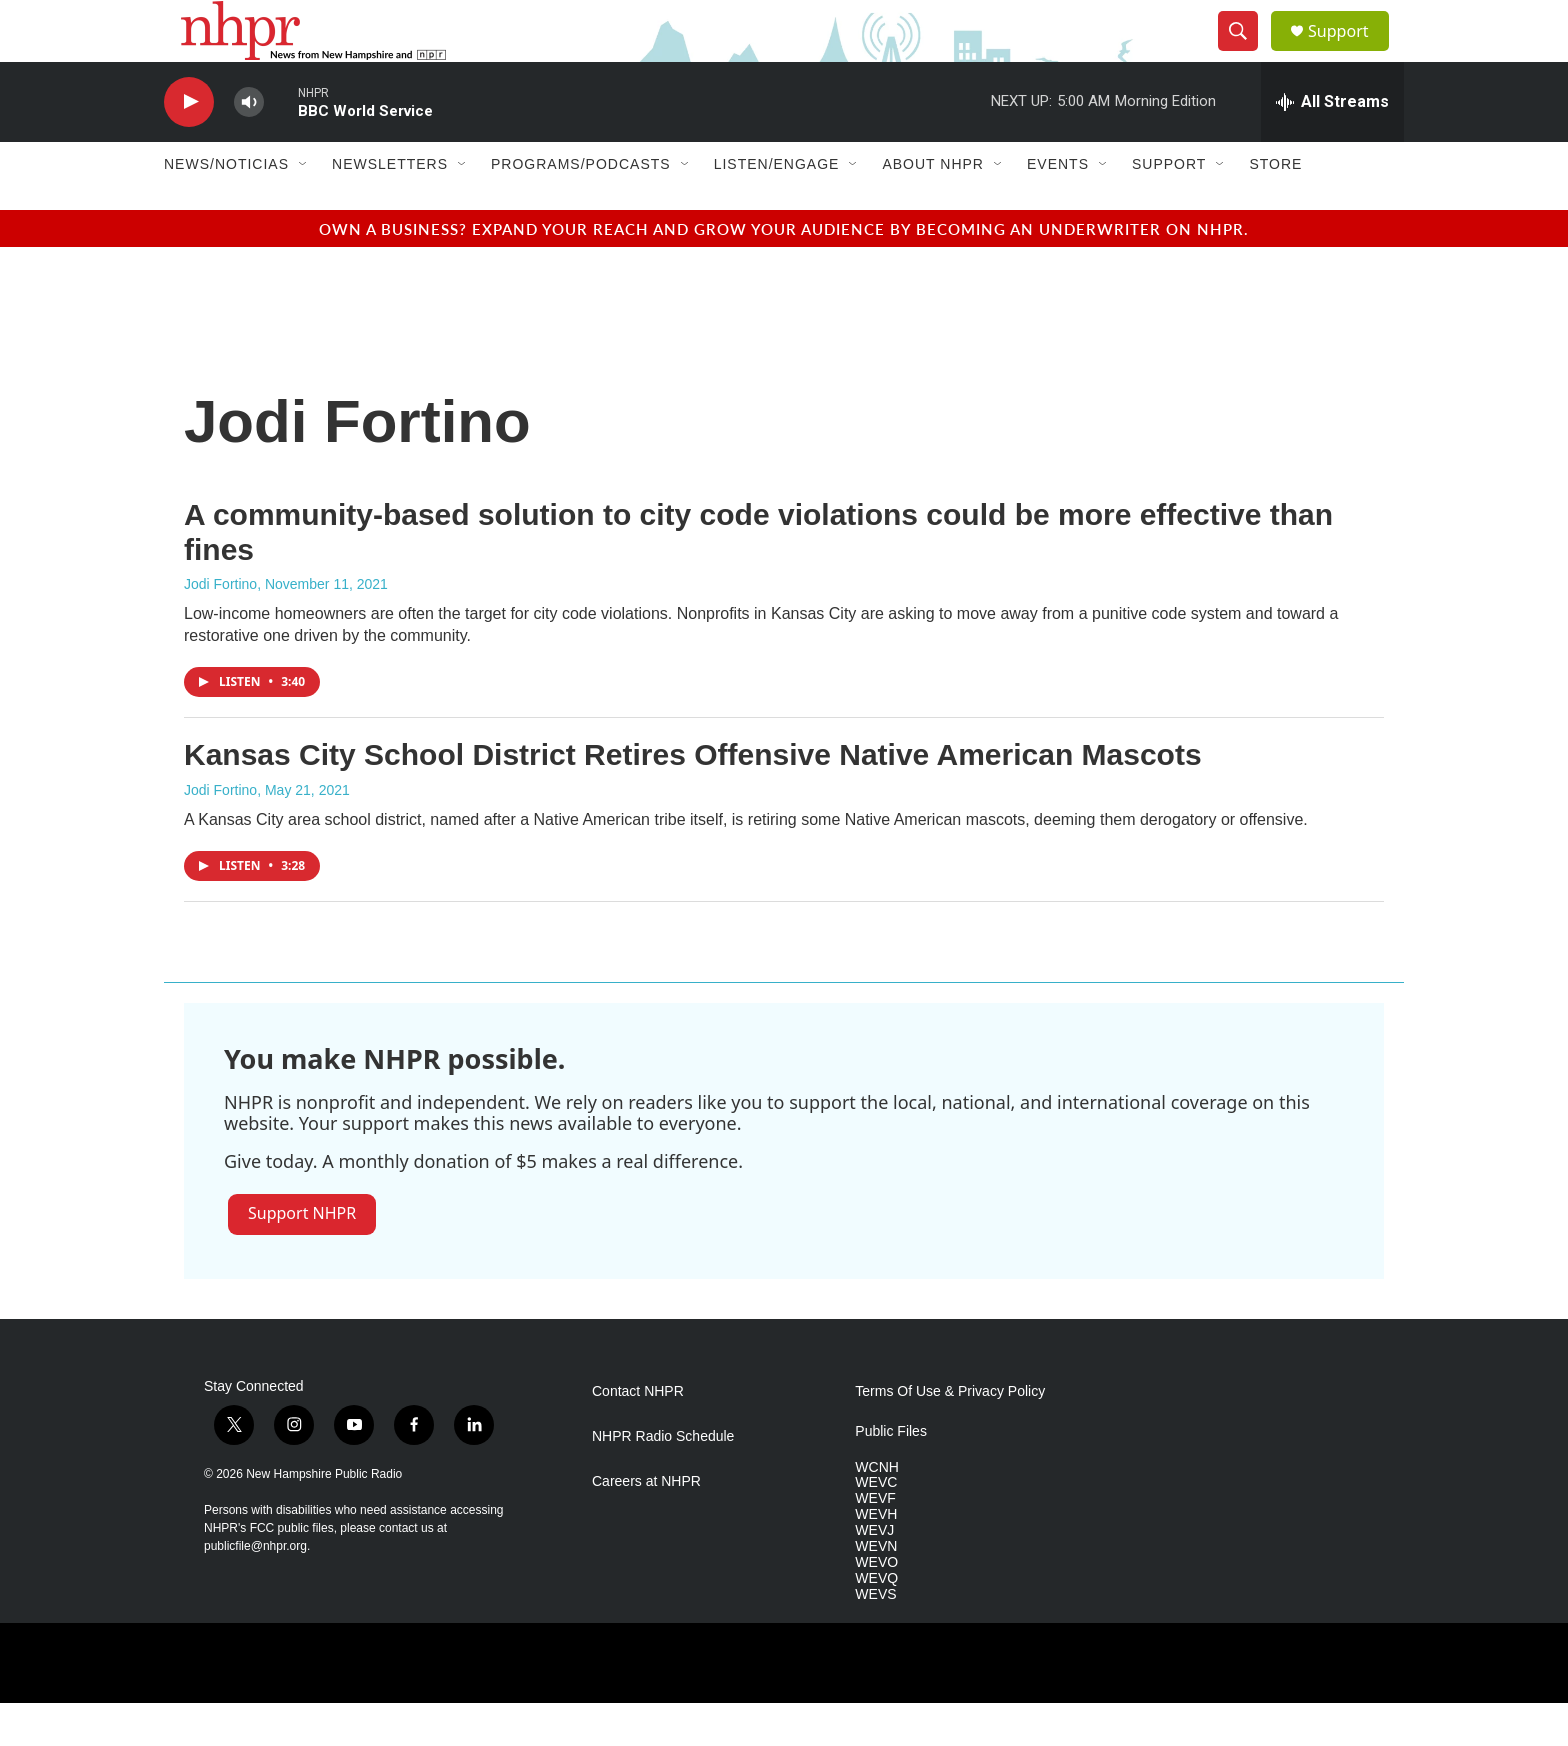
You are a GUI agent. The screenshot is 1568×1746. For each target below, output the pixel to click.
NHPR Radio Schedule (663, 1479)
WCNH (877, 1510)
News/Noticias (226, 208)
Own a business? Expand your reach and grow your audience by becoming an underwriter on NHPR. (784, 271)
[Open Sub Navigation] (304, 208)
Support (1350, 52)
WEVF (875, 1542)
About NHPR (933, 208)
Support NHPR (302, 1256)
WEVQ (876, 1621)
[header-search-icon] (1246, 53)
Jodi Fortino (220, 628)
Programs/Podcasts (581, 208)
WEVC (876, 1526)
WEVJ (874, 1574)
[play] (189, 145)
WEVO (876, 1606)
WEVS (875, 1637)
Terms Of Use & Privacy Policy (950, 1434)
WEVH (876, 1558)
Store (1275, 208)
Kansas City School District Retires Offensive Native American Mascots (693, 798)
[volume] (249, 145)
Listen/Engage (777, 208)
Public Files (891, 1474)
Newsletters (390, 208)
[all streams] (1332, 145)
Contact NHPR (638, 1434)
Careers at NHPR (646, 1524)
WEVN (876, 1590)
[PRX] (625, 1706)
